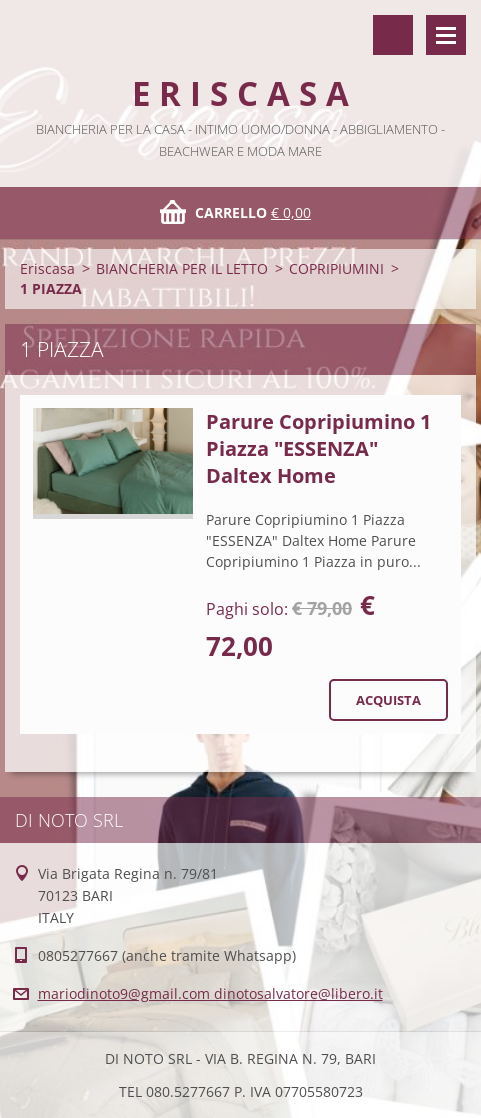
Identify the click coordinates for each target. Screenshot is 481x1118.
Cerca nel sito (393, 35)
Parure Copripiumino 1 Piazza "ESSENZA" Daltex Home (318, 448)
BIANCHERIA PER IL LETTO (182, 268)
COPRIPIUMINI (336, 268)
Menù (446, 35)
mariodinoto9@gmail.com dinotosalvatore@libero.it (210, 993)
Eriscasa (47, 268)
